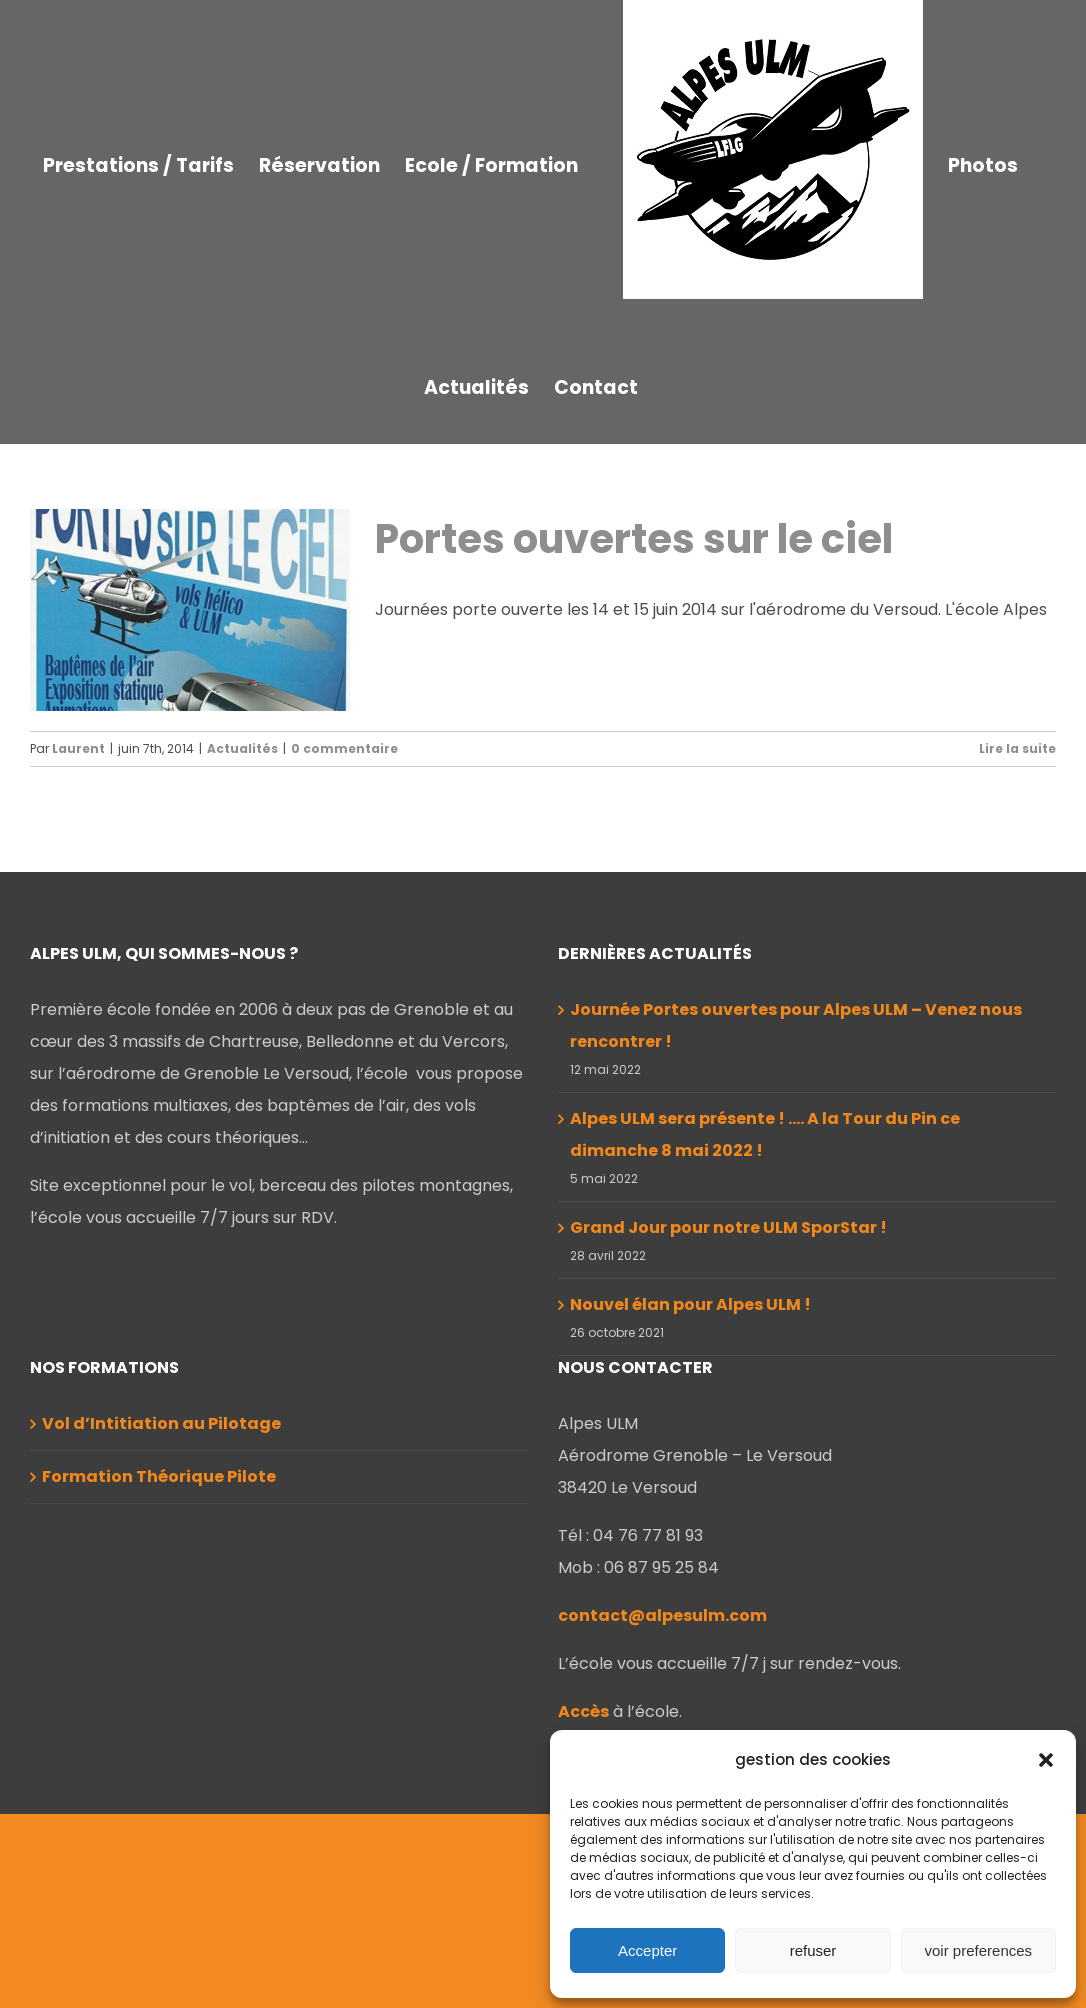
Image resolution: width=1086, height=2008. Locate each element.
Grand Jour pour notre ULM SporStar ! (728, 1421)
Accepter (647, 1950)
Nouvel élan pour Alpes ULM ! (690, 1498)
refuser (813, 1950)
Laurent (78, 748)
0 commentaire (344, 748)
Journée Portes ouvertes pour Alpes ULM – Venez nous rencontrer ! (796, 1219)
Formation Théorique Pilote (159, 1670)
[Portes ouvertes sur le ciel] (190, 610)
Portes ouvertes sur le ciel (634, 539)
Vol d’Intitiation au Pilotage (161, 1617)
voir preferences (979, 1950)
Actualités (242, 748)
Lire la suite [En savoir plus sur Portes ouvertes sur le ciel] (1017, 748)
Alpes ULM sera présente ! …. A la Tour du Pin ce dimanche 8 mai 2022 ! (765, 1328)
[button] (1046, 1760)
